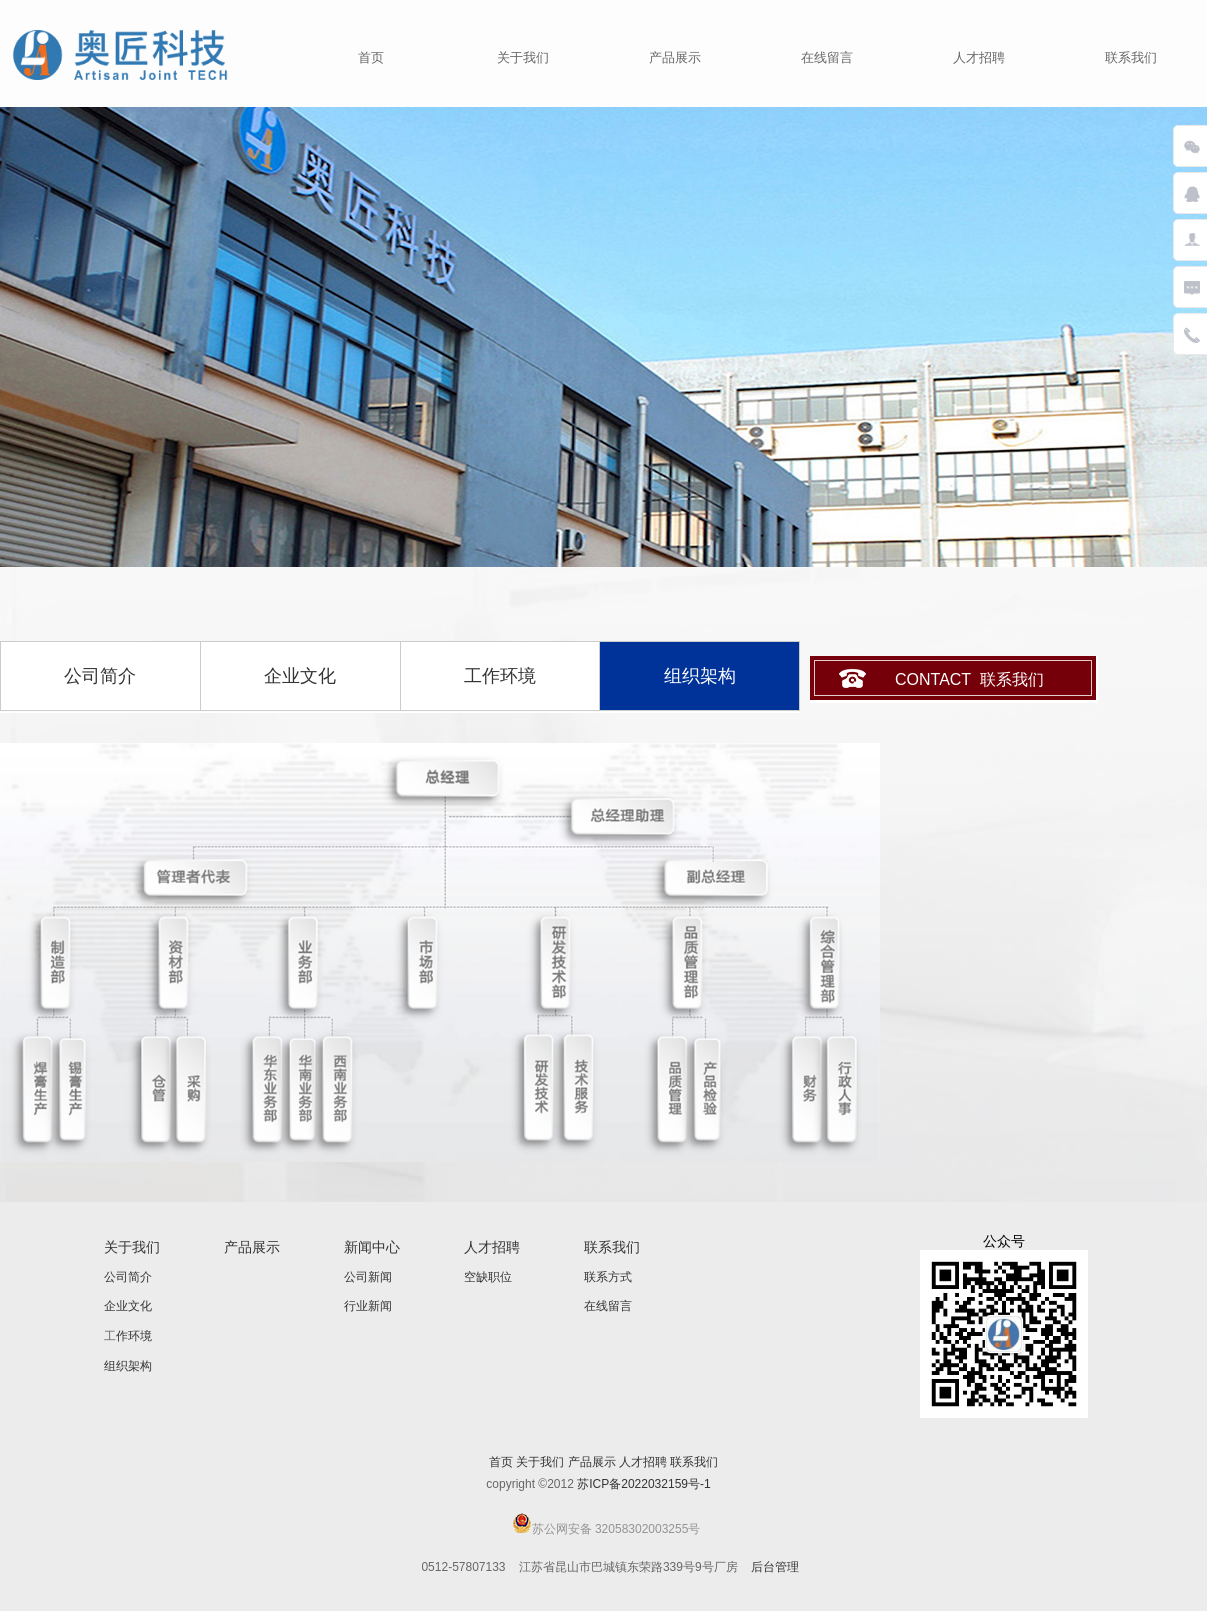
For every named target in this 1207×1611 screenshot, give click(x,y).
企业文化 (300, 676)
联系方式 (608, 1277)
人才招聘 (979, 57)
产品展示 (675, 57)
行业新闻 (368, 1306)
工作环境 (500, 676)
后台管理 (775, 1567)
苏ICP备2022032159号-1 (643, 1484)
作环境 (134, 1336)
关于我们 (523, 57)
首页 (371, 57)
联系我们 (1131, 57)
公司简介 (100, 676)
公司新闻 (368, 1277)
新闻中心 (372, 1247)
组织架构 (128, 1366)
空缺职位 (488, 1277)
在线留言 (827, 57)
